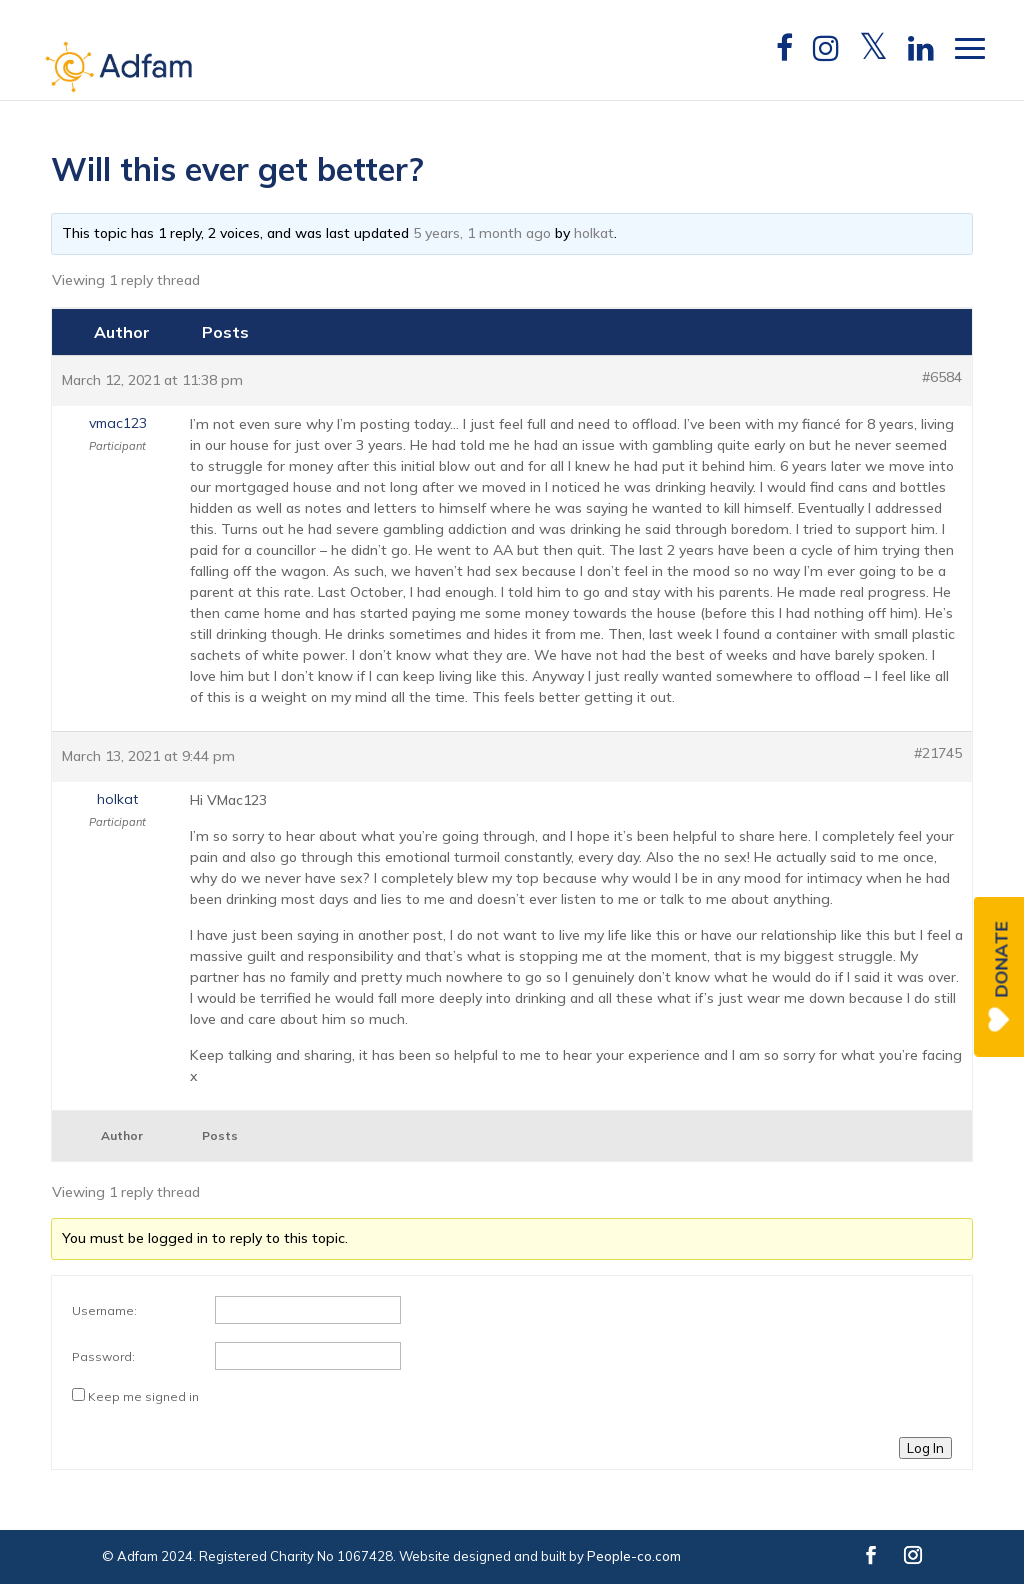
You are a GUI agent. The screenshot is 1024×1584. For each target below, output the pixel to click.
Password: (103, 1356)
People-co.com (634, 1556)
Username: (104, 1310)
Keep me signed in (143, 1396)
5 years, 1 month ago (482, 233)
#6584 (942, 377)
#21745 (938, 753)
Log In (925, 1448)
